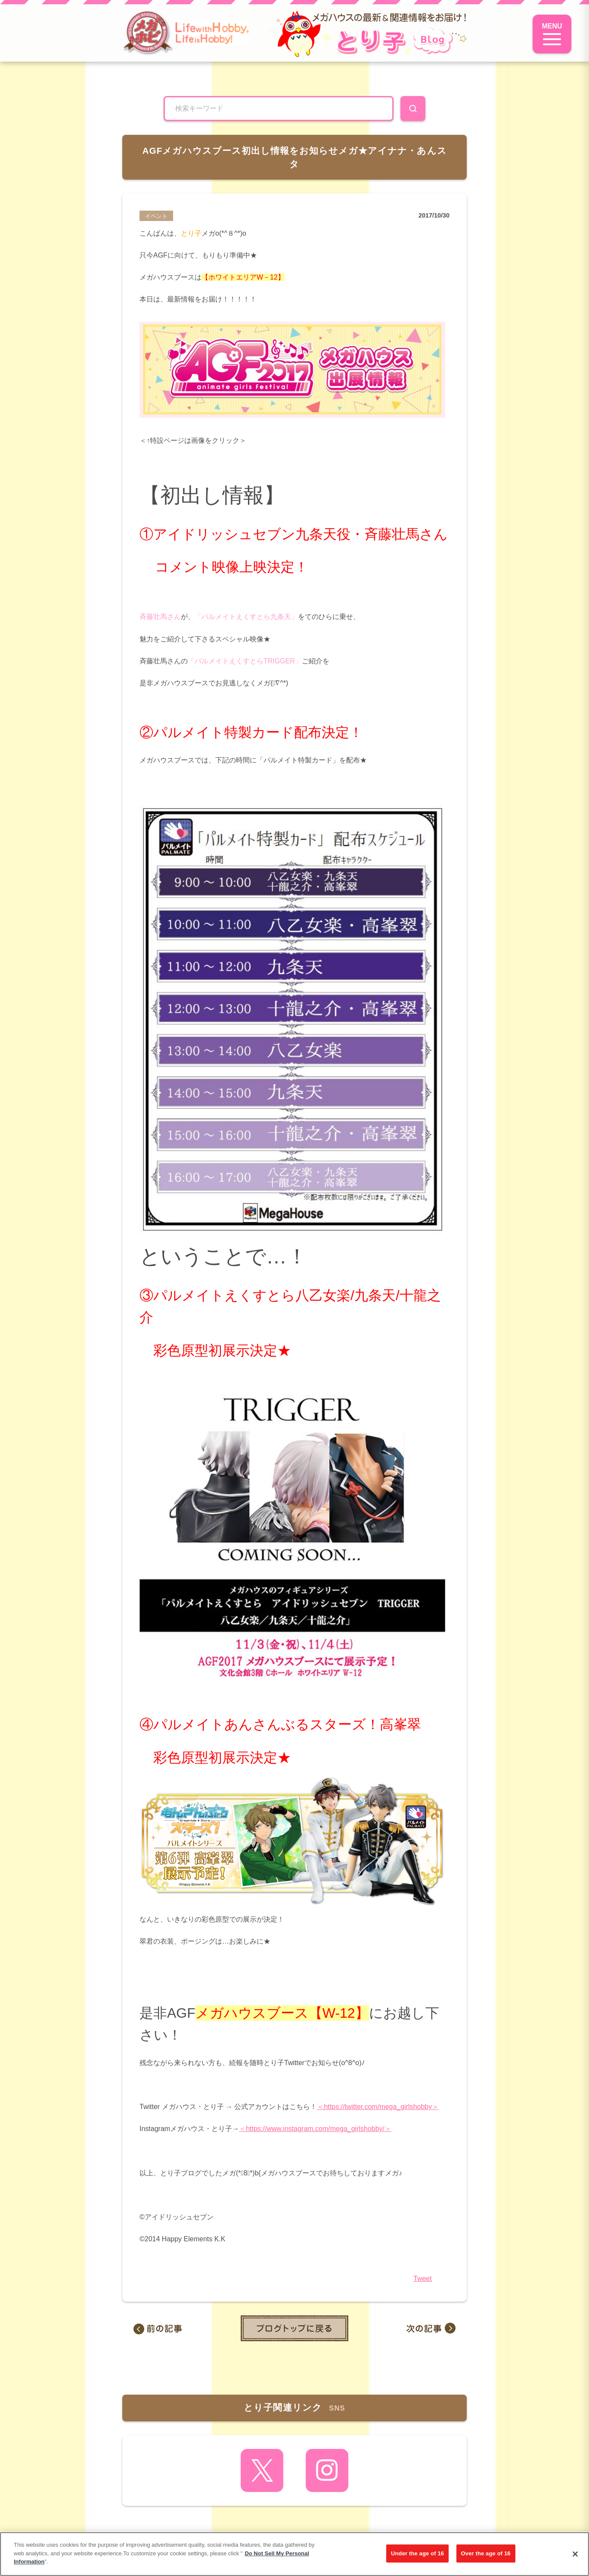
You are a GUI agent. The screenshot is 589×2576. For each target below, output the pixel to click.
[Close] (575, 2554)
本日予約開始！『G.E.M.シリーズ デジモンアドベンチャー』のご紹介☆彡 (170, 2328)
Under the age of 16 (417, 2553)
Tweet (422, 2278)
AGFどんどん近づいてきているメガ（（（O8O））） (419, 2328)
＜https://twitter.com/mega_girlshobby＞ (378, 2106)
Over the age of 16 (486, 2553)
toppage (294, 2328)
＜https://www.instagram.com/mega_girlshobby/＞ (315, 2128)
